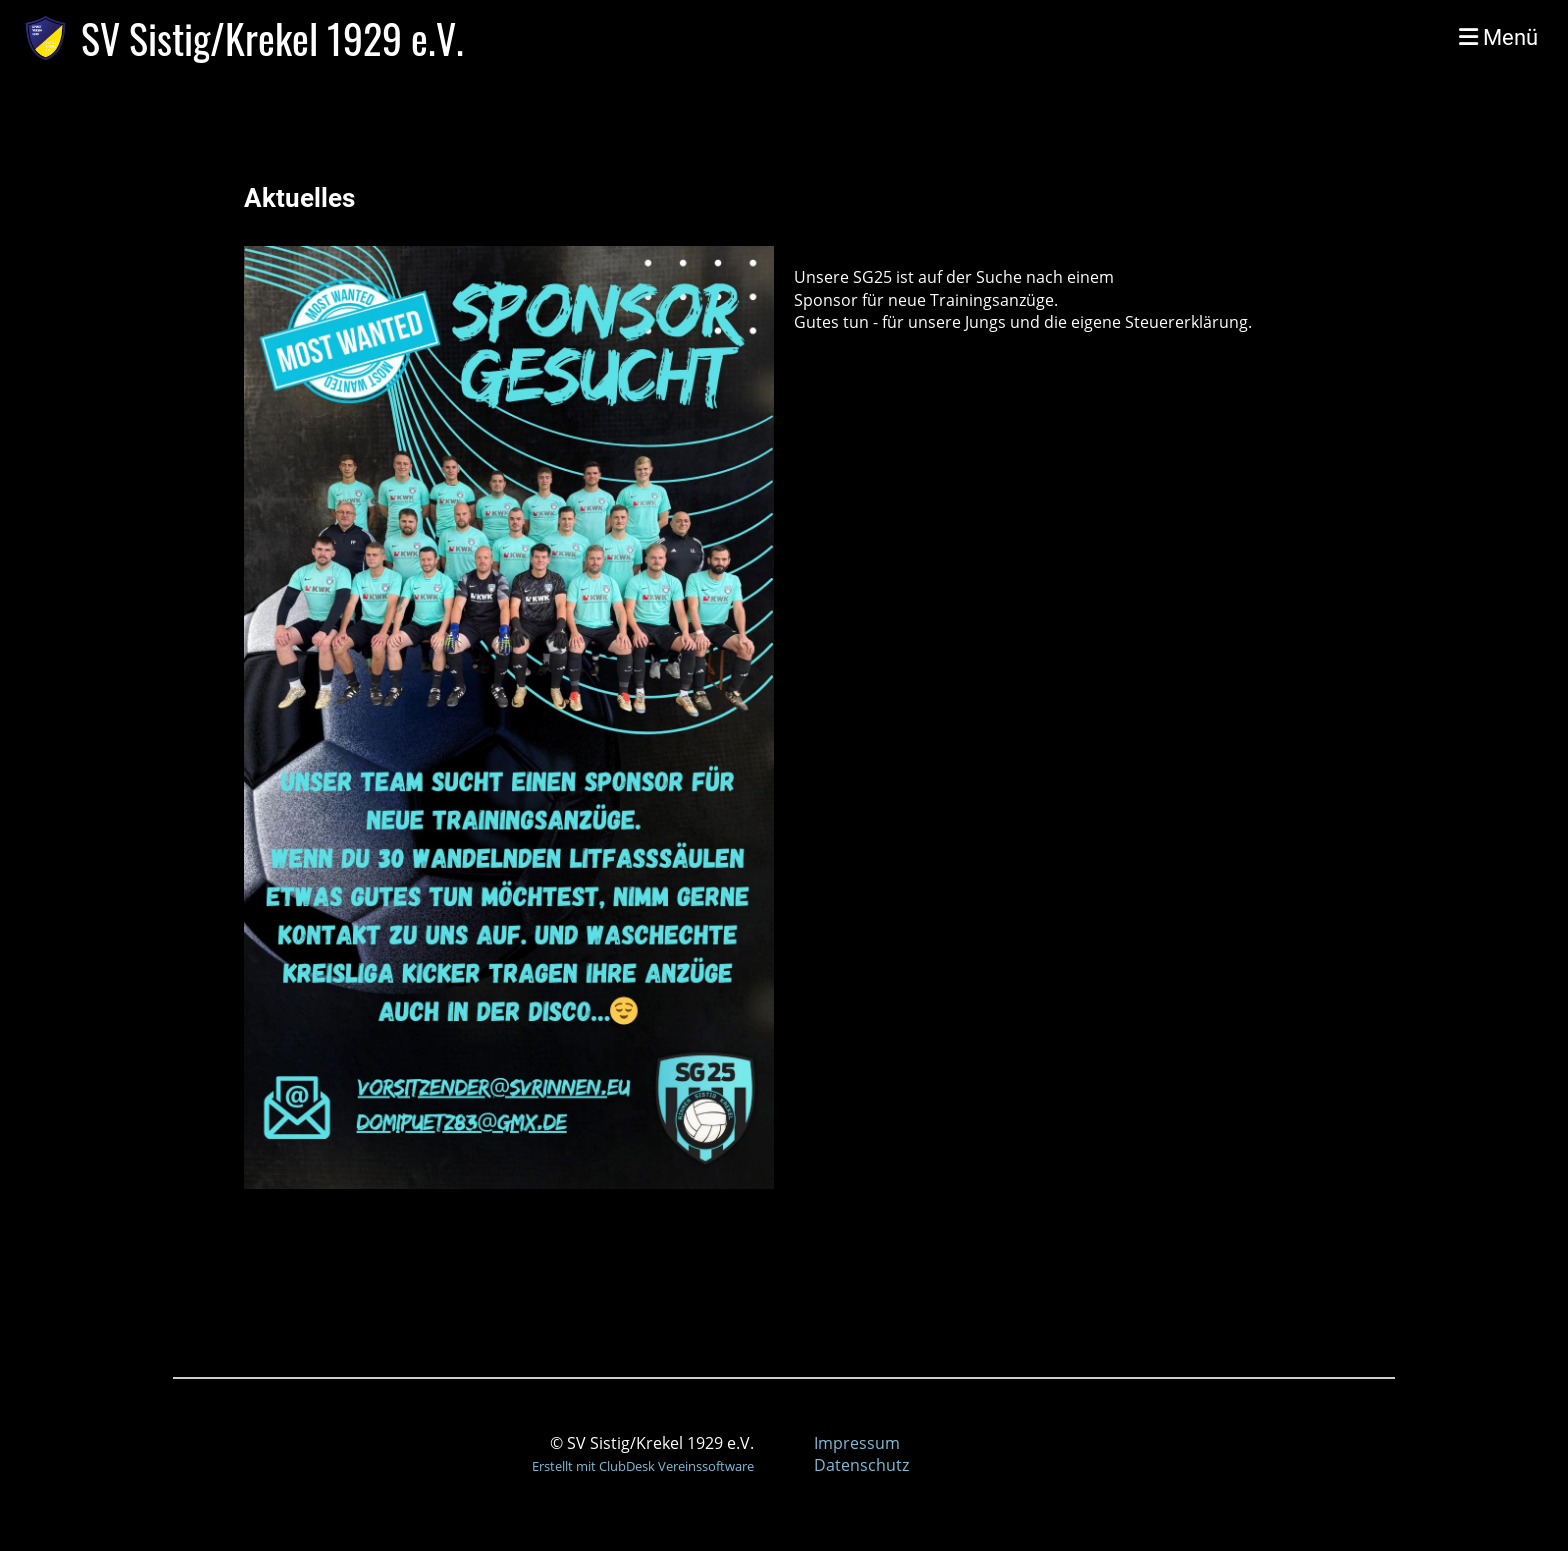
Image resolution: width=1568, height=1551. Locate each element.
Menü (1498, 37)
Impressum (857, 1443)
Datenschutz (861, 1465)
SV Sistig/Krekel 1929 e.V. (272, 38)
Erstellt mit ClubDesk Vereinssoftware (643, 1466)
